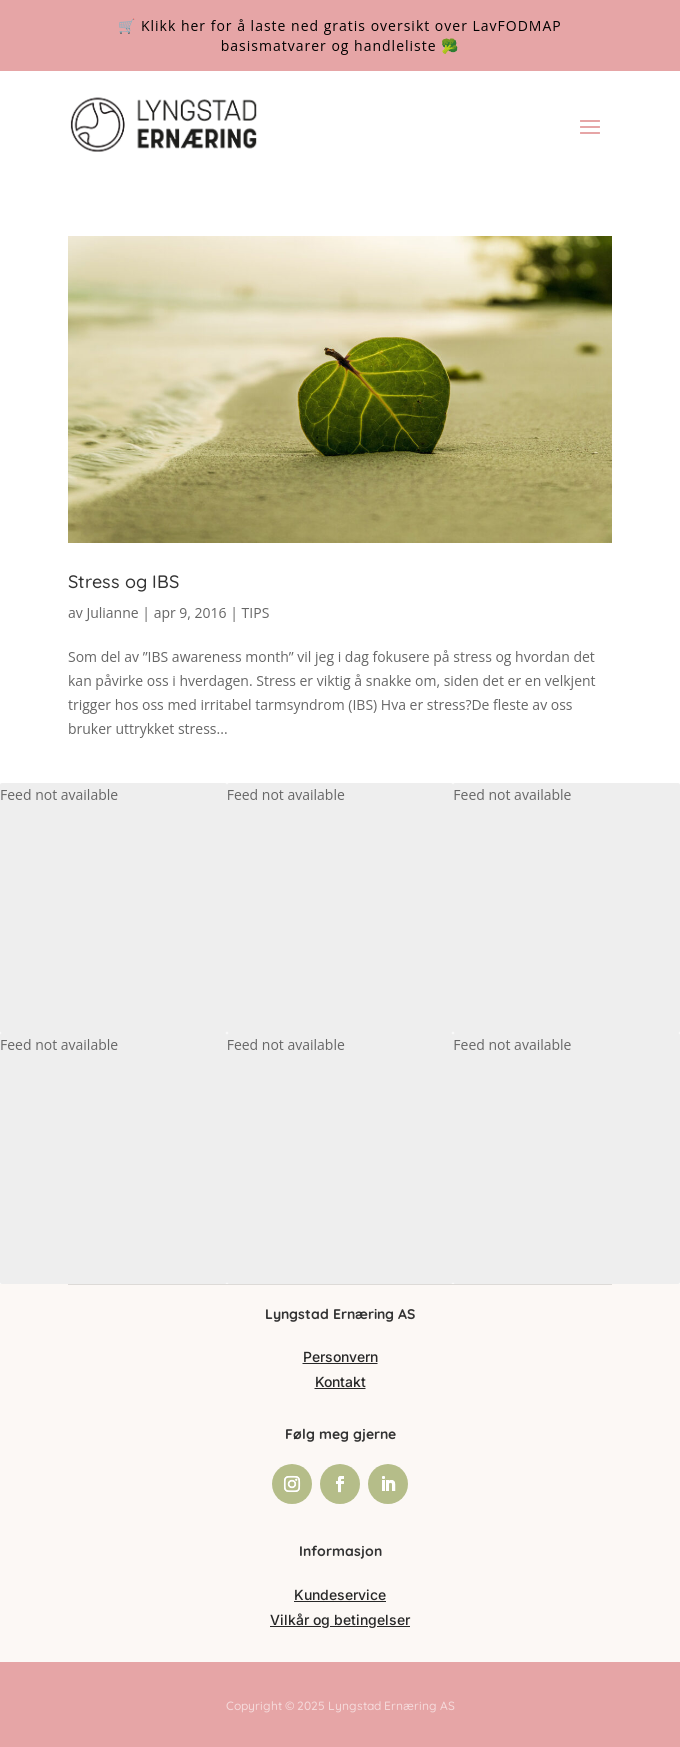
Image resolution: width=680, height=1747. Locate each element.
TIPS (256, 612)
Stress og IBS (123, 581)
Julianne (112, 612)
